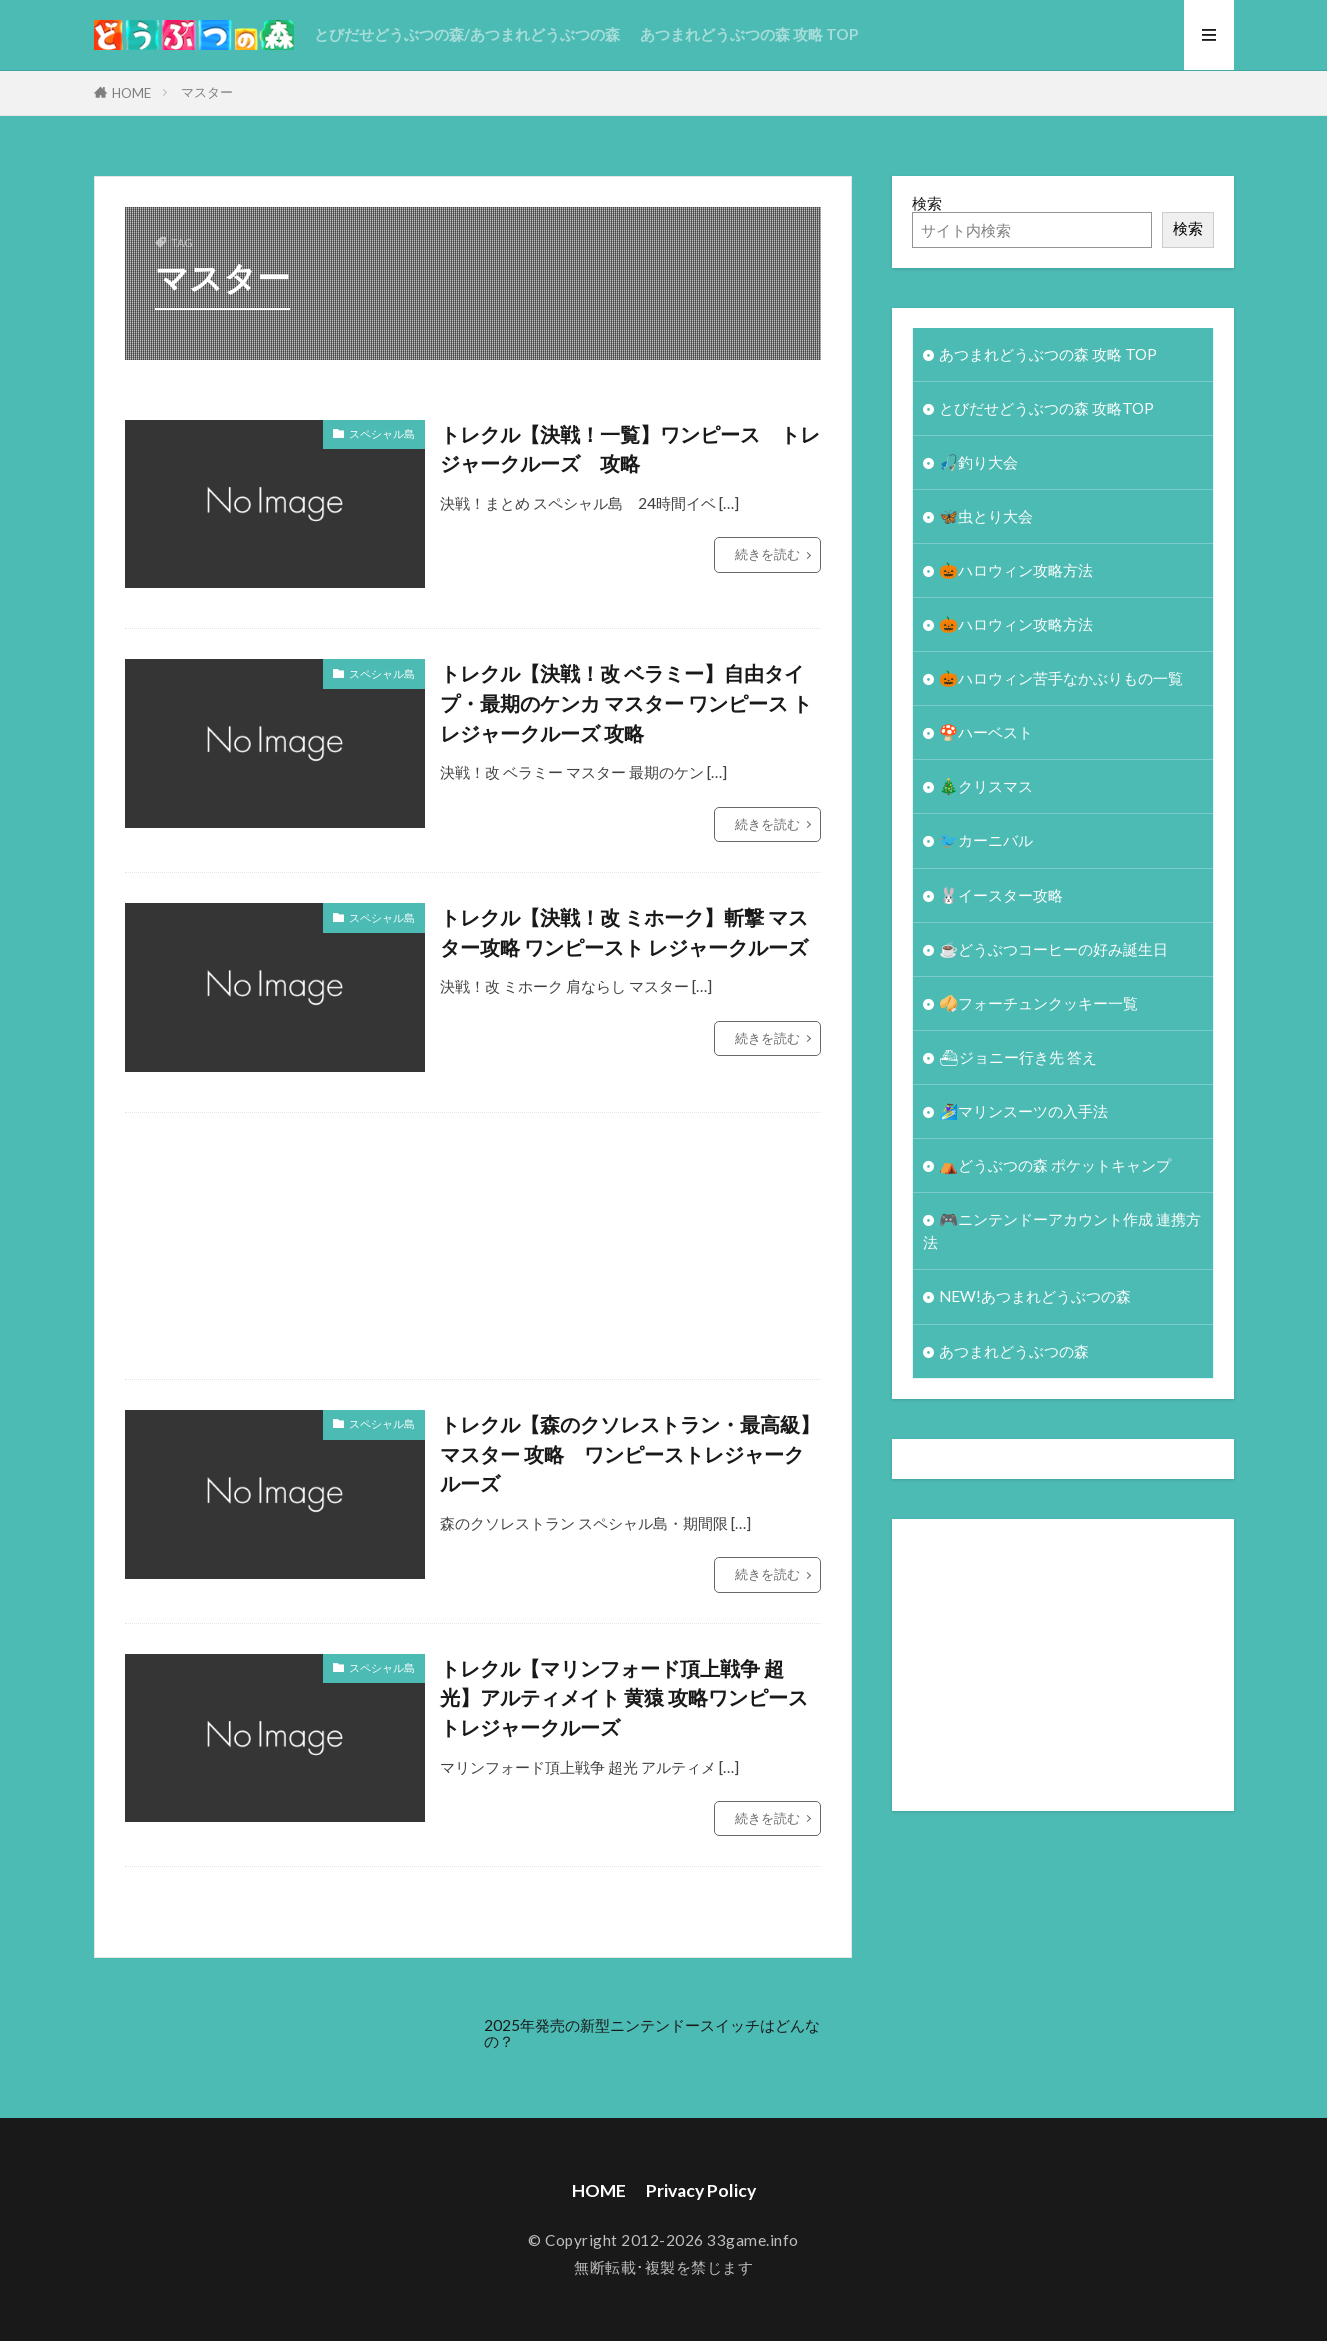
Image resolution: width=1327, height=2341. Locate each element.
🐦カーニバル (986, 840)
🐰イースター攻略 (1001, 895)
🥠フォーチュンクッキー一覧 (1038, 1003)
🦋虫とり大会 (986, 516)
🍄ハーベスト (986, 732)
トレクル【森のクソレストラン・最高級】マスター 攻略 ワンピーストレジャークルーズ (630, 1453)
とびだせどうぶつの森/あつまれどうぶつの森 (467, 34)
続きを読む (767, 554)
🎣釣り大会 (978, 462)
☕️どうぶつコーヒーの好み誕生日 (1053, 949)
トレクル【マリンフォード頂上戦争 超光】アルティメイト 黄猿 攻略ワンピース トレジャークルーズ (624, 1697)
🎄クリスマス (986, 786)
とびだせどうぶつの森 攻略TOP (1046, 408)
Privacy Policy (701, 2190)
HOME (131, 93)
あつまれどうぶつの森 (1014, 1351)
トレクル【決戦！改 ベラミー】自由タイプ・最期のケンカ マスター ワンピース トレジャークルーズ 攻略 (626, 702)
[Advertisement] (725, 1246)
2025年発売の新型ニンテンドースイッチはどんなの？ (652, 2032)
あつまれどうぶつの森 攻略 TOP (749, 34)
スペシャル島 (382, 433)
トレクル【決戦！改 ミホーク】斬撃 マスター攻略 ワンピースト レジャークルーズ (624, 932)
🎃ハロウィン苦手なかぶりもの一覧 (1061, 678)
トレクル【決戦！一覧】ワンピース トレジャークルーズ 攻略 (630, 449)
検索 (927, 203)
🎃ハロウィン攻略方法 (1016, 570)
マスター (207, 92)
